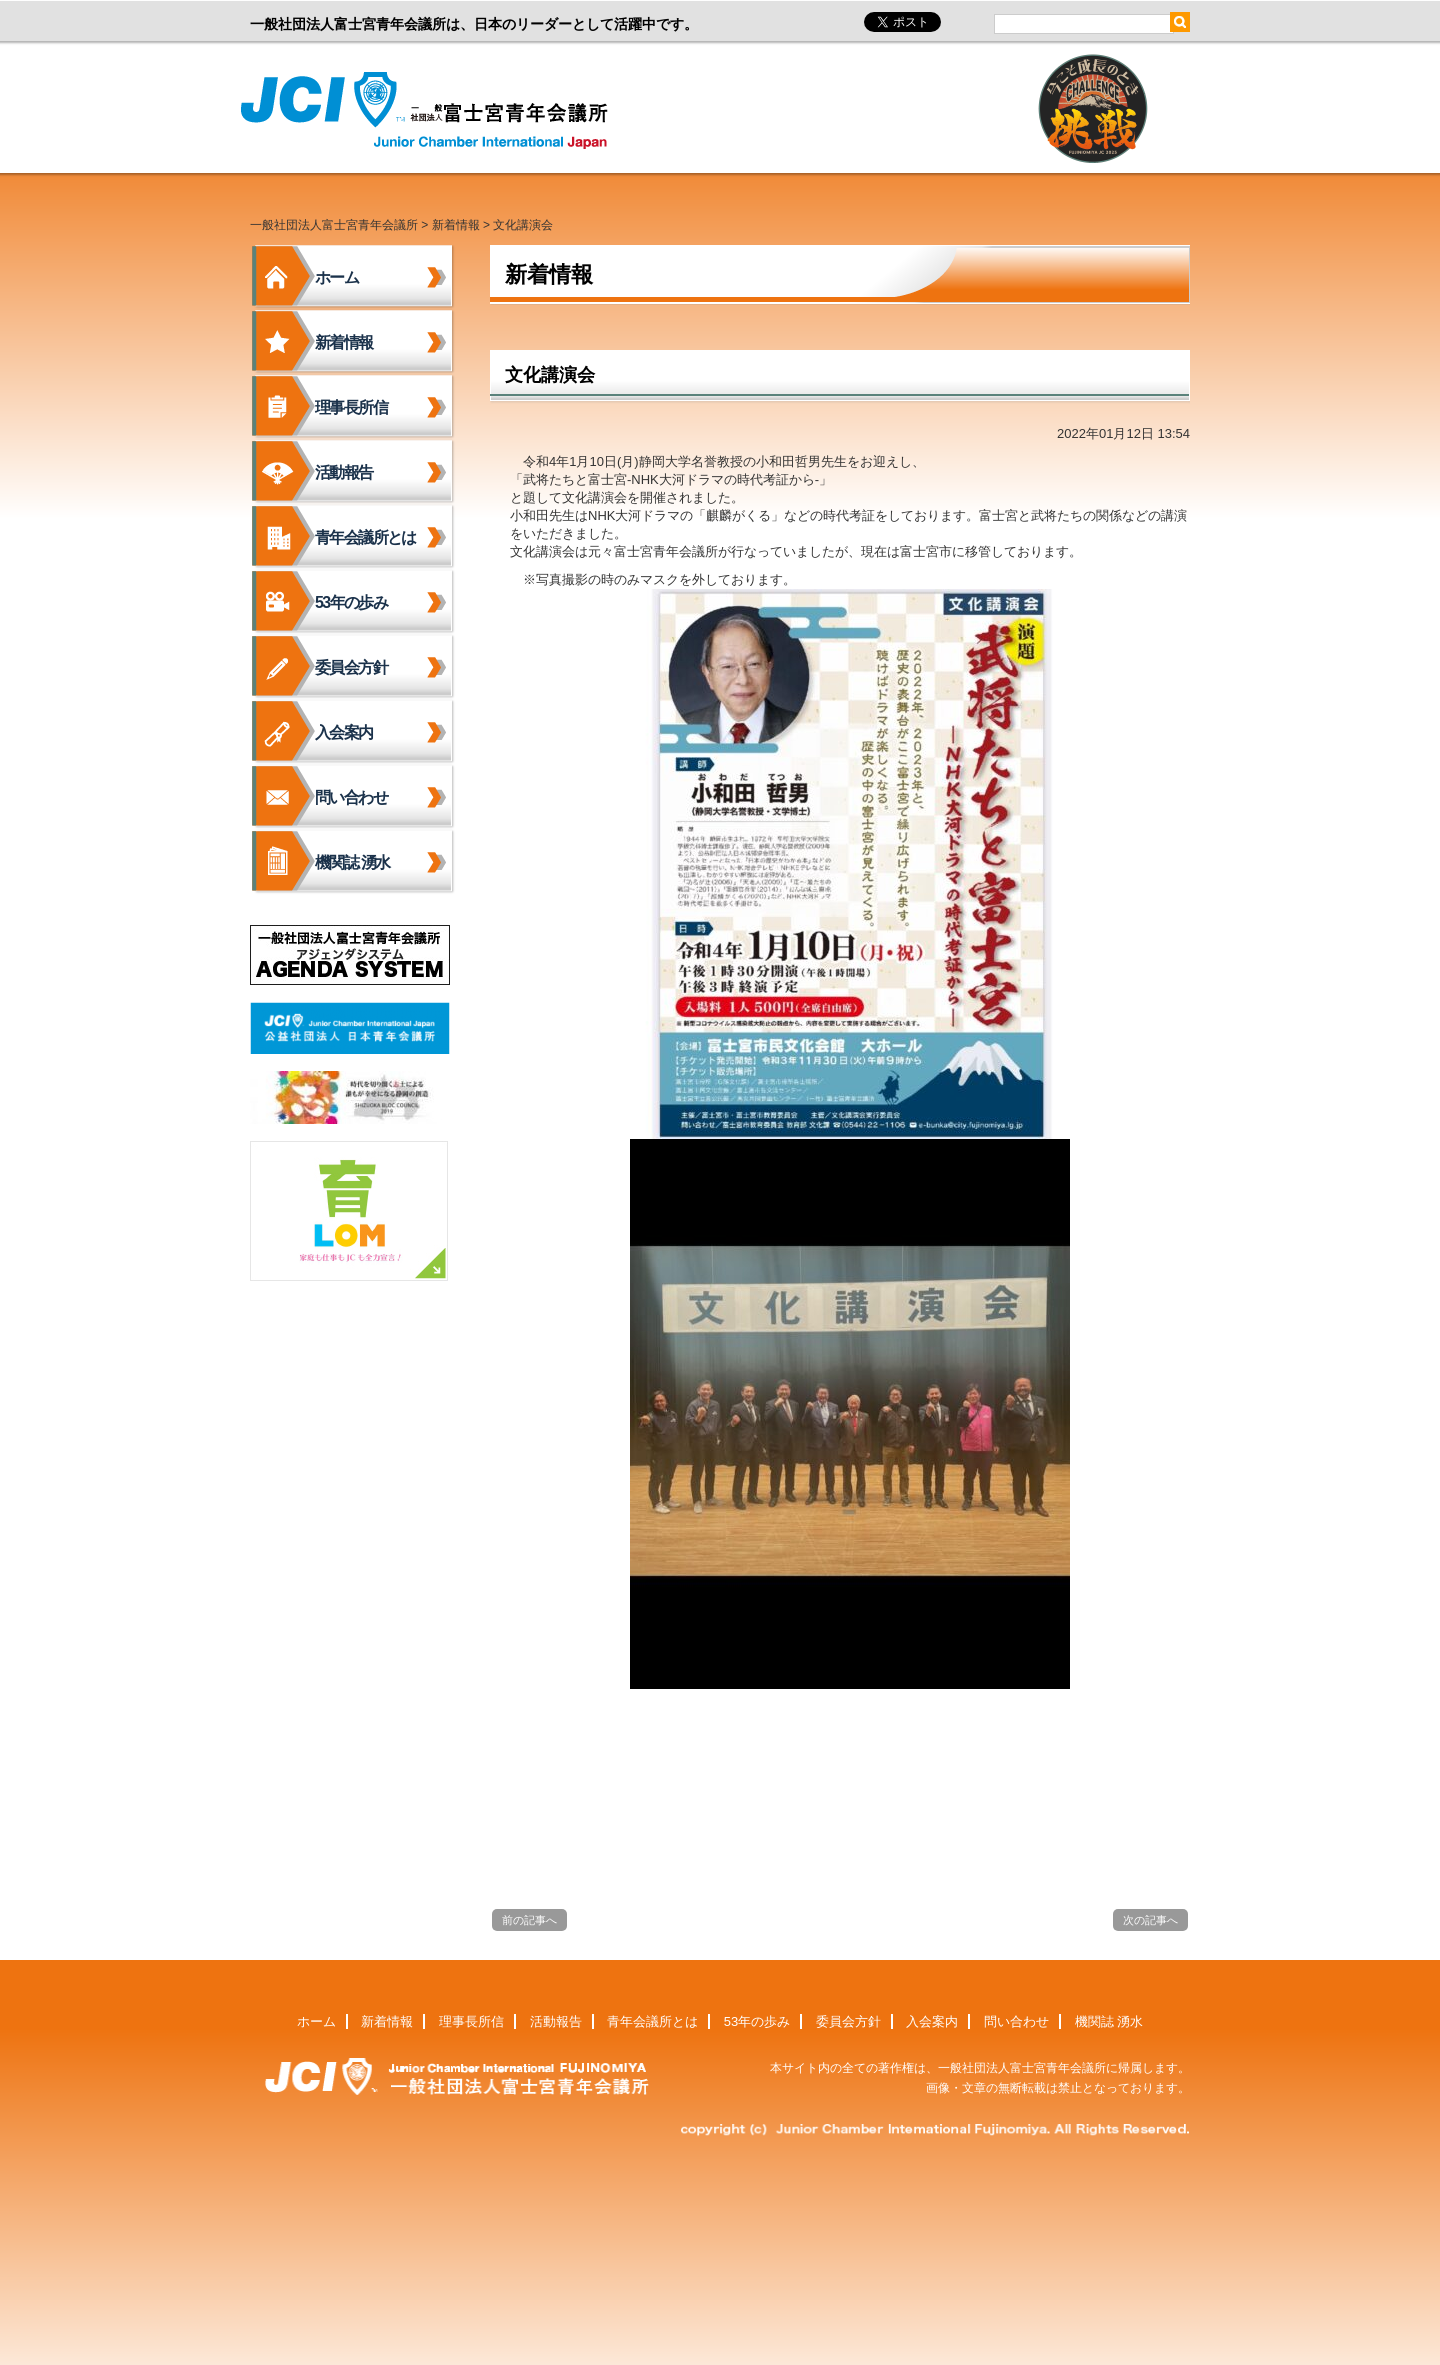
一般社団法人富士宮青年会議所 (430, 111)
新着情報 (456, 225)
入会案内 (344, 732)
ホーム (336, 277)
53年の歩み (351, 602)
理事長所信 (351, 407)
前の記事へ (529, 1920)
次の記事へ (1150, 1920)
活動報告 (344, 472)
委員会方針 (351, 667)
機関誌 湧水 (352, 862)
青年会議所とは (365, 537)
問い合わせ (351, 797)
